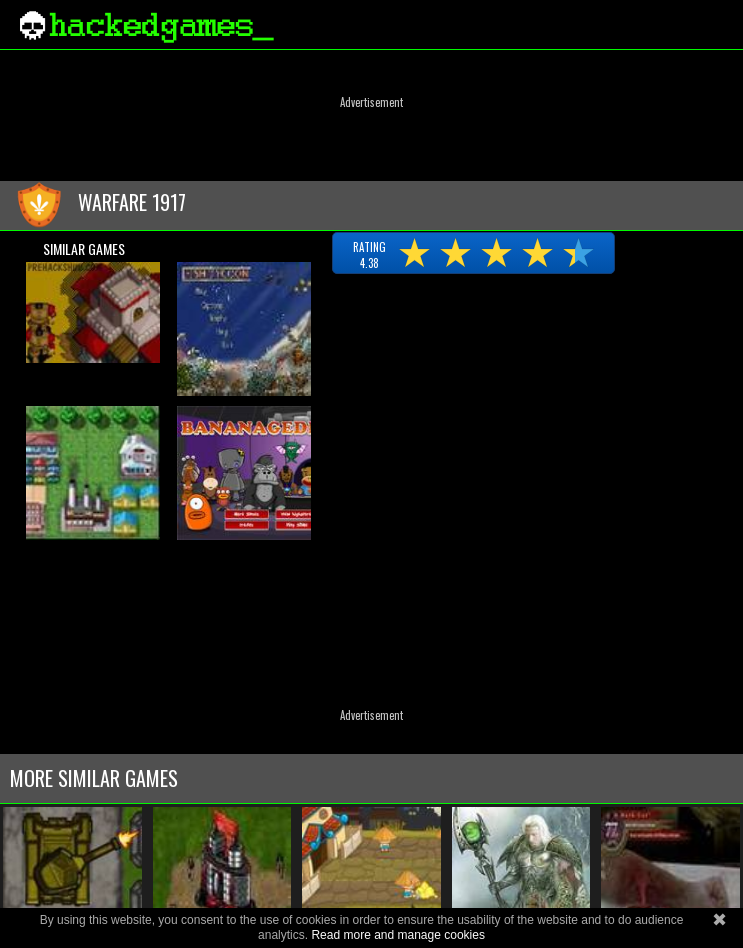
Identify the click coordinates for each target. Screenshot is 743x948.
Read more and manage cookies (397, 935)
